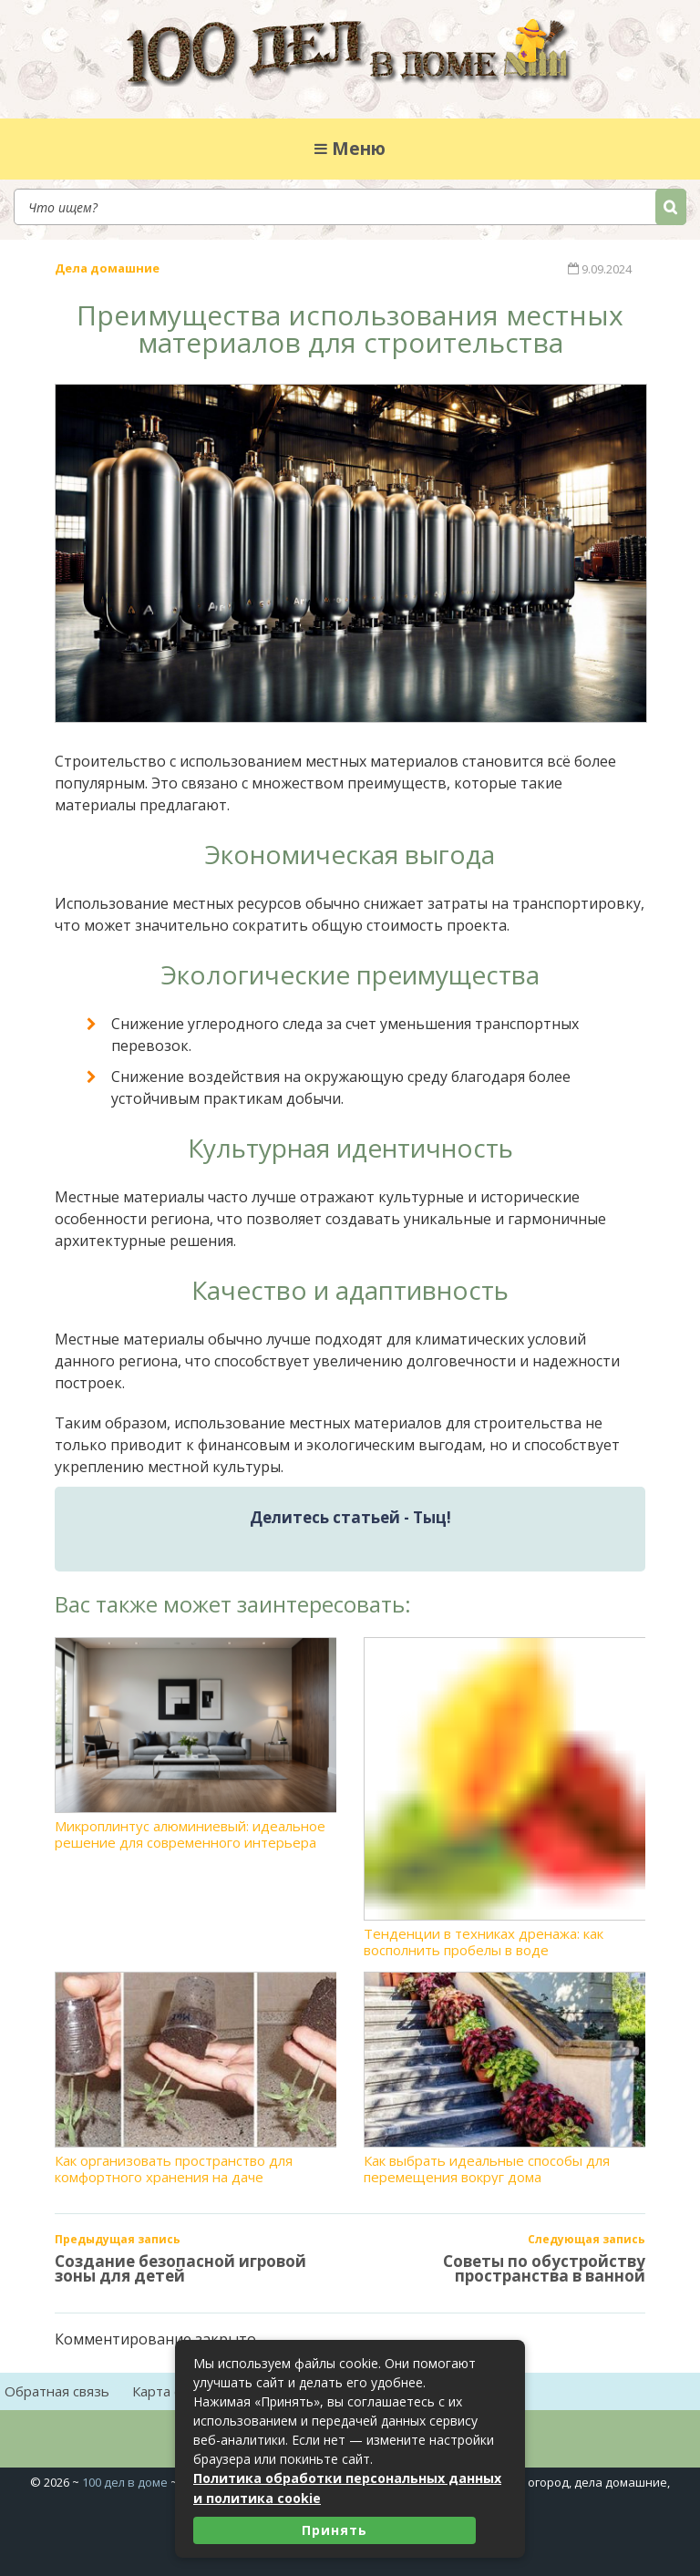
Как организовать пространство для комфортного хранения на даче (195, 2078)
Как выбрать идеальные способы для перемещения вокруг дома (504, 2078)
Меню (350, 148)
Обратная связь (57, 2391)
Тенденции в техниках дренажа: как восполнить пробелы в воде (504, 1797)
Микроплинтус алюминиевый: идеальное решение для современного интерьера (195, 1743)
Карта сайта (171, 2391)
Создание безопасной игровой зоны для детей (180, 2268)
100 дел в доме (125, 2482)
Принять (334, 2530)
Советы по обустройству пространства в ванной (544, 2268)
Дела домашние (107, 268)
